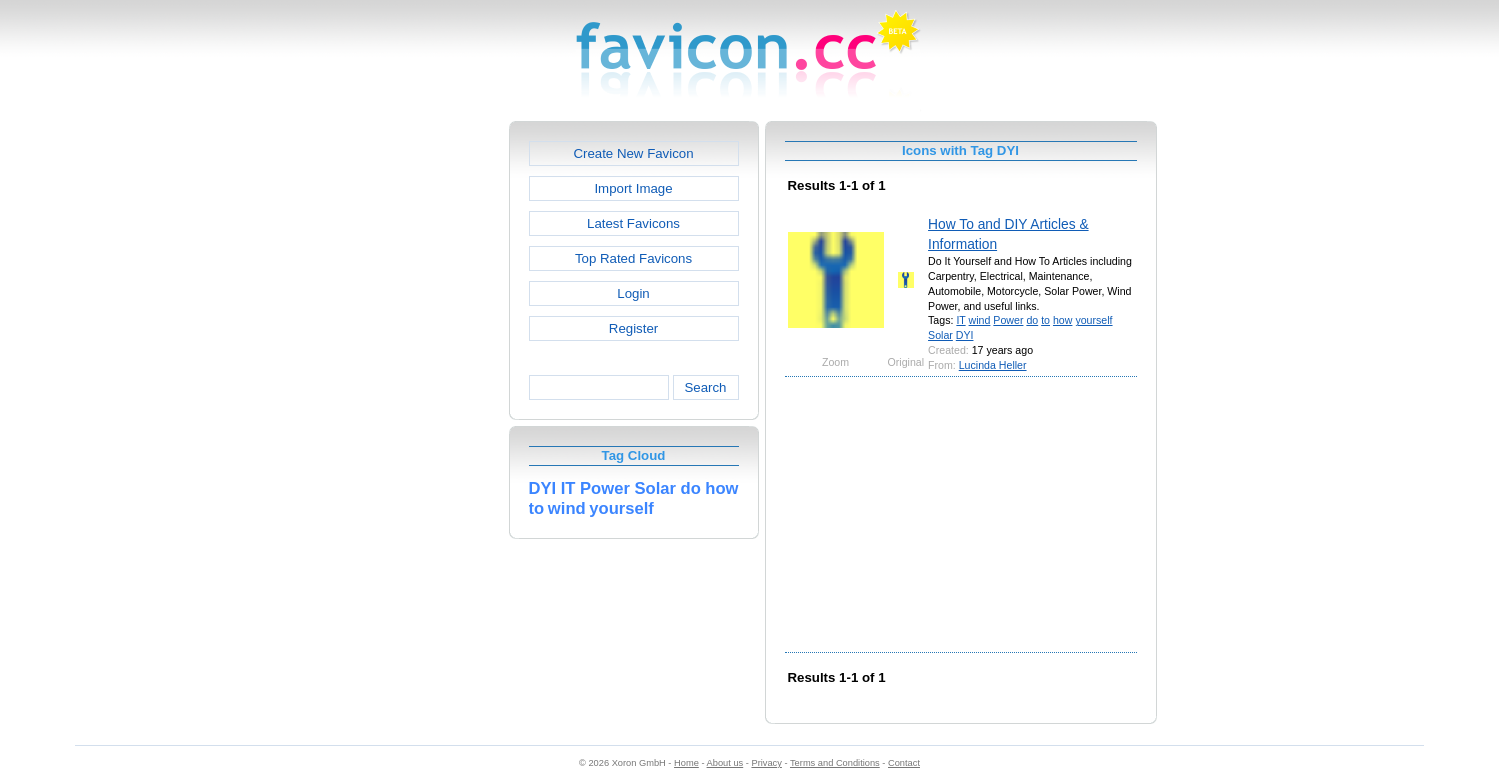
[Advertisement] (423, 421)
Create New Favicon (633, 153)
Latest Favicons (633, 223)
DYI (965, 335)
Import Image (633, 188)
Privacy (766, 763)
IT (960, 320)
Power (1008, 320)
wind (980, 320)
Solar (940, 335)
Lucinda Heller (993, 365)
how (1062, 320)
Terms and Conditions (835, 763)
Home (686, 763)
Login (633, 293)
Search (705, 387)
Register (633, 328)
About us (725, 763)
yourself (1093, 320)
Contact (904, 763)
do (1032, 320)
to (1045, 320)
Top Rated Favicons (633, 258)
